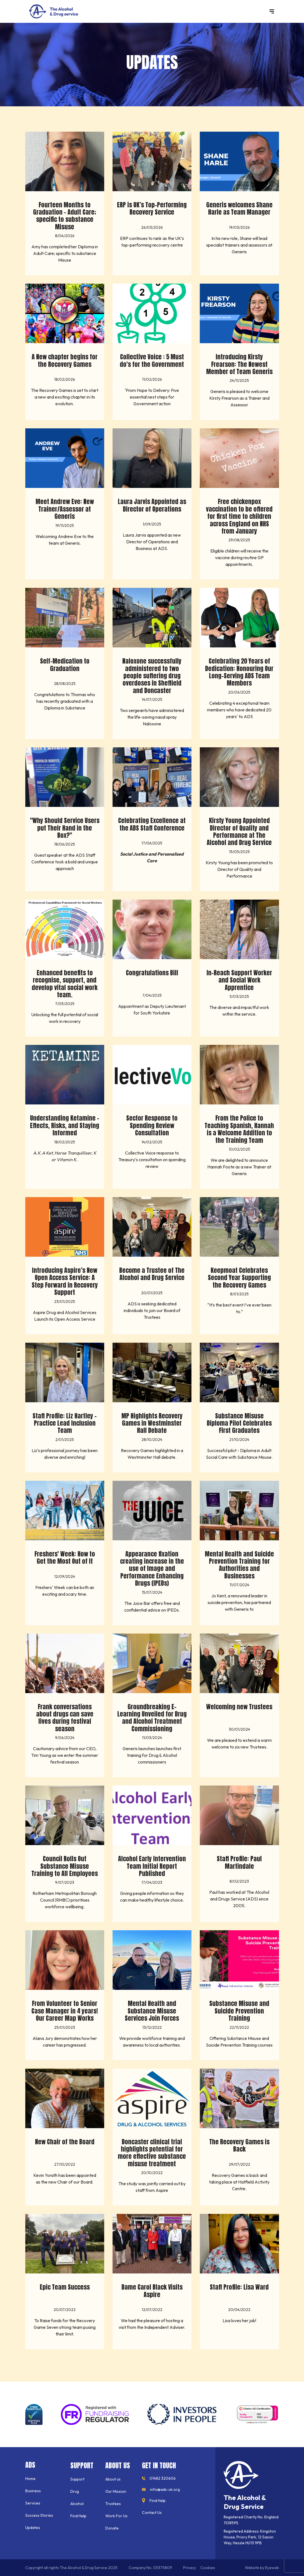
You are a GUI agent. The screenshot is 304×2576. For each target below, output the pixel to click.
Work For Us (116, 2515)
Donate (112, 2528)
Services (32, 2503)
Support (77, 2479)
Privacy (189, 2567)
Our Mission (115, 2491)
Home (30, 2478)
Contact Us (152, 2512)
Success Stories (39, 2515)
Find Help (78, 2515)
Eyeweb (272, 2567)
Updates (32, 2527)
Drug (74, 2491)
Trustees (113, 2503)
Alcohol (77, 2503)
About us (113, 2479)
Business (33, 2490)
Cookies (207, 2567)
